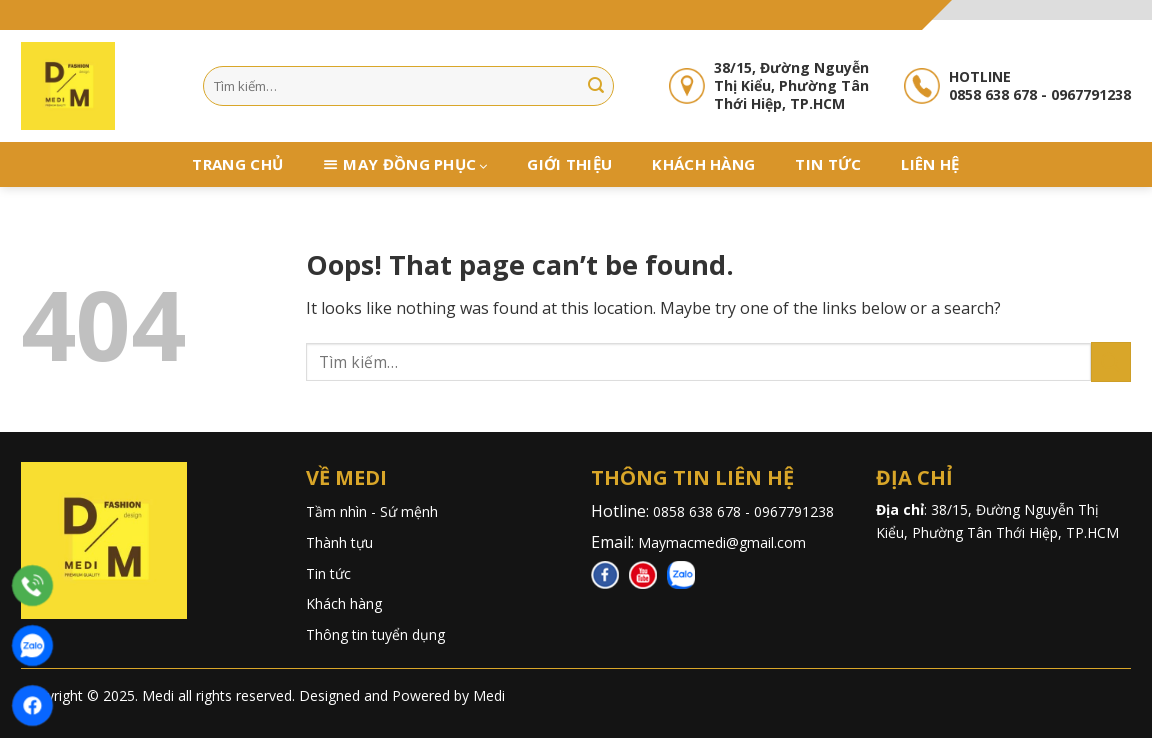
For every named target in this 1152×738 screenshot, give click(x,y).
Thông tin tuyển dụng (375, 634)
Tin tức (828, 164)
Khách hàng (703, 164)
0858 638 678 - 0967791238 (745, 511)
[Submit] (596, 86)
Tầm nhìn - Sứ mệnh (372, 511)
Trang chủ (237, 164)
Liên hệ (930, 164)
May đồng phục (415, 164)
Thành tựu (339, 542)
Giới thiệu (569, 164)
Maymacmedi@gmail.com (722, 542)
